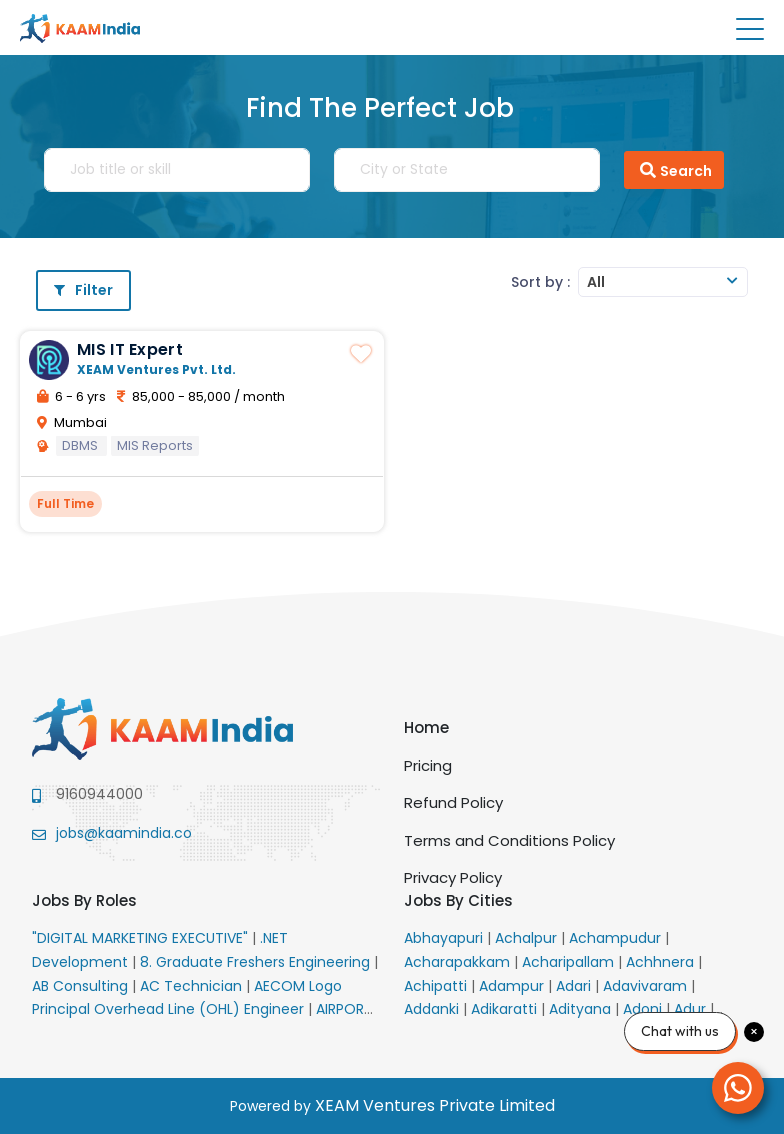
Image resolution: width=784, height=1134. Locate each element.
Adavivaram (647, 986)
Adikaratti (506, 1009)
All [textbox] (596, 282)
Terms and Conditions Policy (509, 840)
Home (426, 727)
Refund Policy (453, 802)
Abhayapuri (445, 938)
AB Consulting (82, 986)
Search (674, 170)
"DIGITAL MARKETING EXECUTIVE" (142, 938)
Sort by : (540, 282)
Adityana (582, 1009)
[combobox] (663, 282)
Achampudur (617, 938)
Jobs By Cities (458, 900)
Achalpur (528, 938)
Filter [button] (83, 290)
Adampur (513, 986)
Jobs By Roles (84, 900)
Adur (692, 1009)
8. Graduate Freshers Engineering (257, 962)
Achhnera (662, 962)
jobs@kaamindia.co (124, 833)
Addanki (433, 1009)
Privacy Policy (453, 877)
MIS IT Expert (130, 349)
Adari (575, 986)
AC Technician (193, 986)
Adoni (644, 1009)
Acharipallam (570, 962)
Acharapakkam (459, 962)
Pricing (428, 765)
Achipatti (437, 986)
